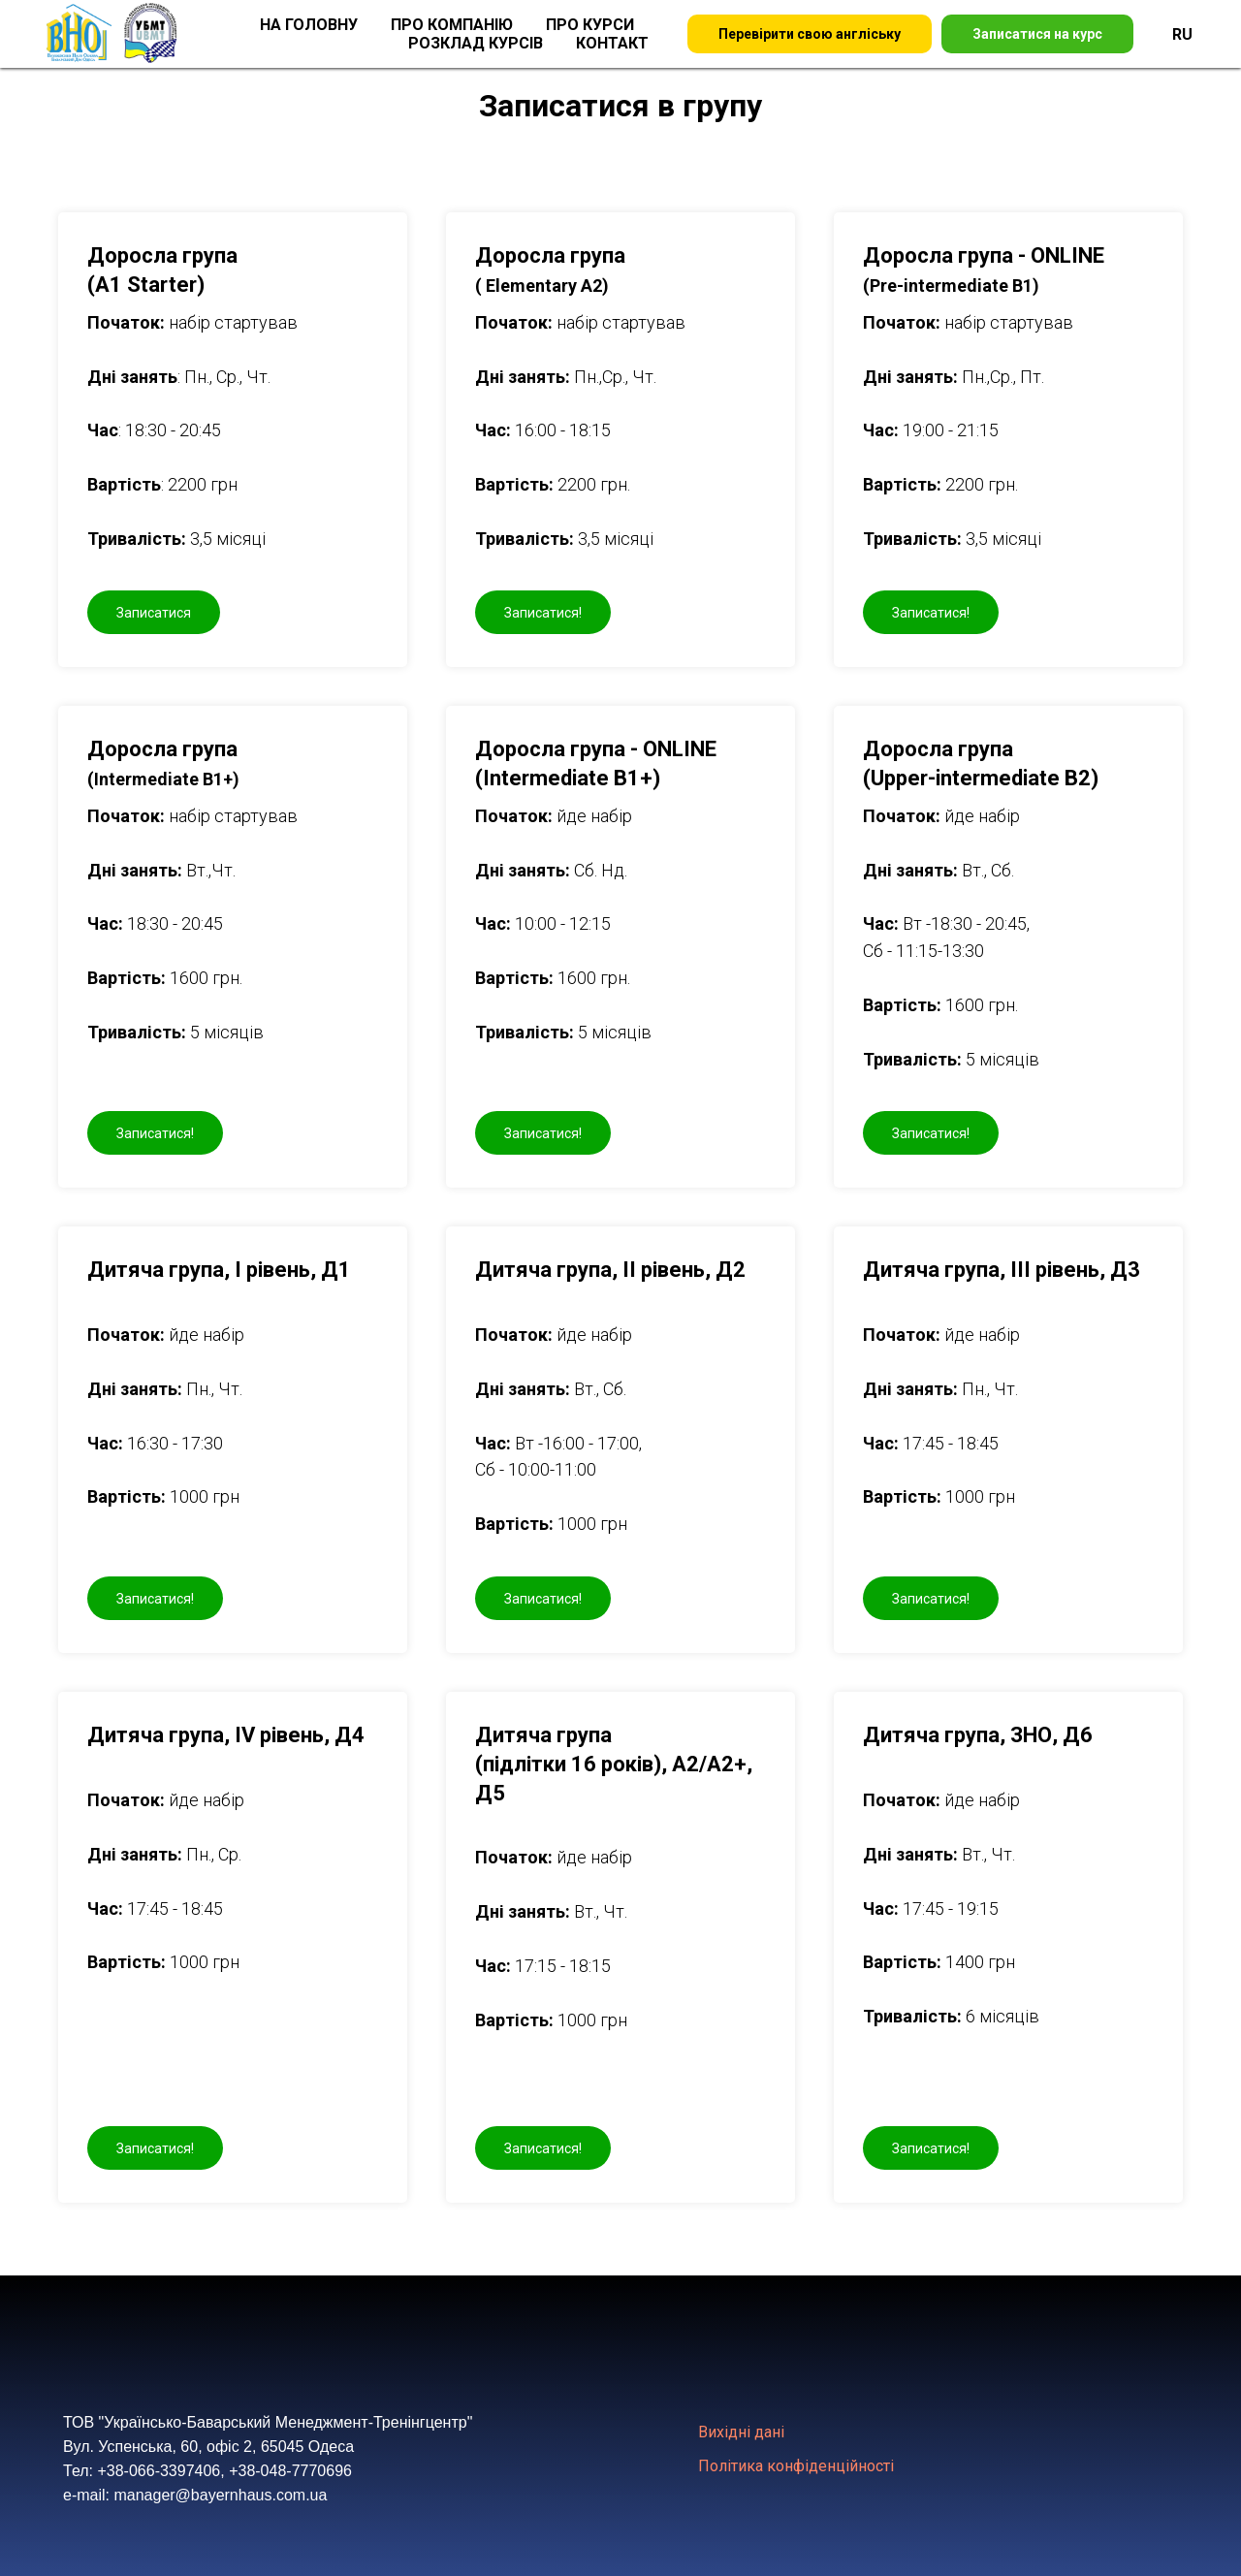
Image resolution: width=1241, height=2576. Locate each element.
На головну (309, 25)
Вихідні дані (741, 2432)
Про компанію (452, 25)
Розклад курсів (475, 43)
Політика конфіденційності (796, 2466)
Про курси (590, 25)
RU (1182, 34)
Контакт (612, 43)
